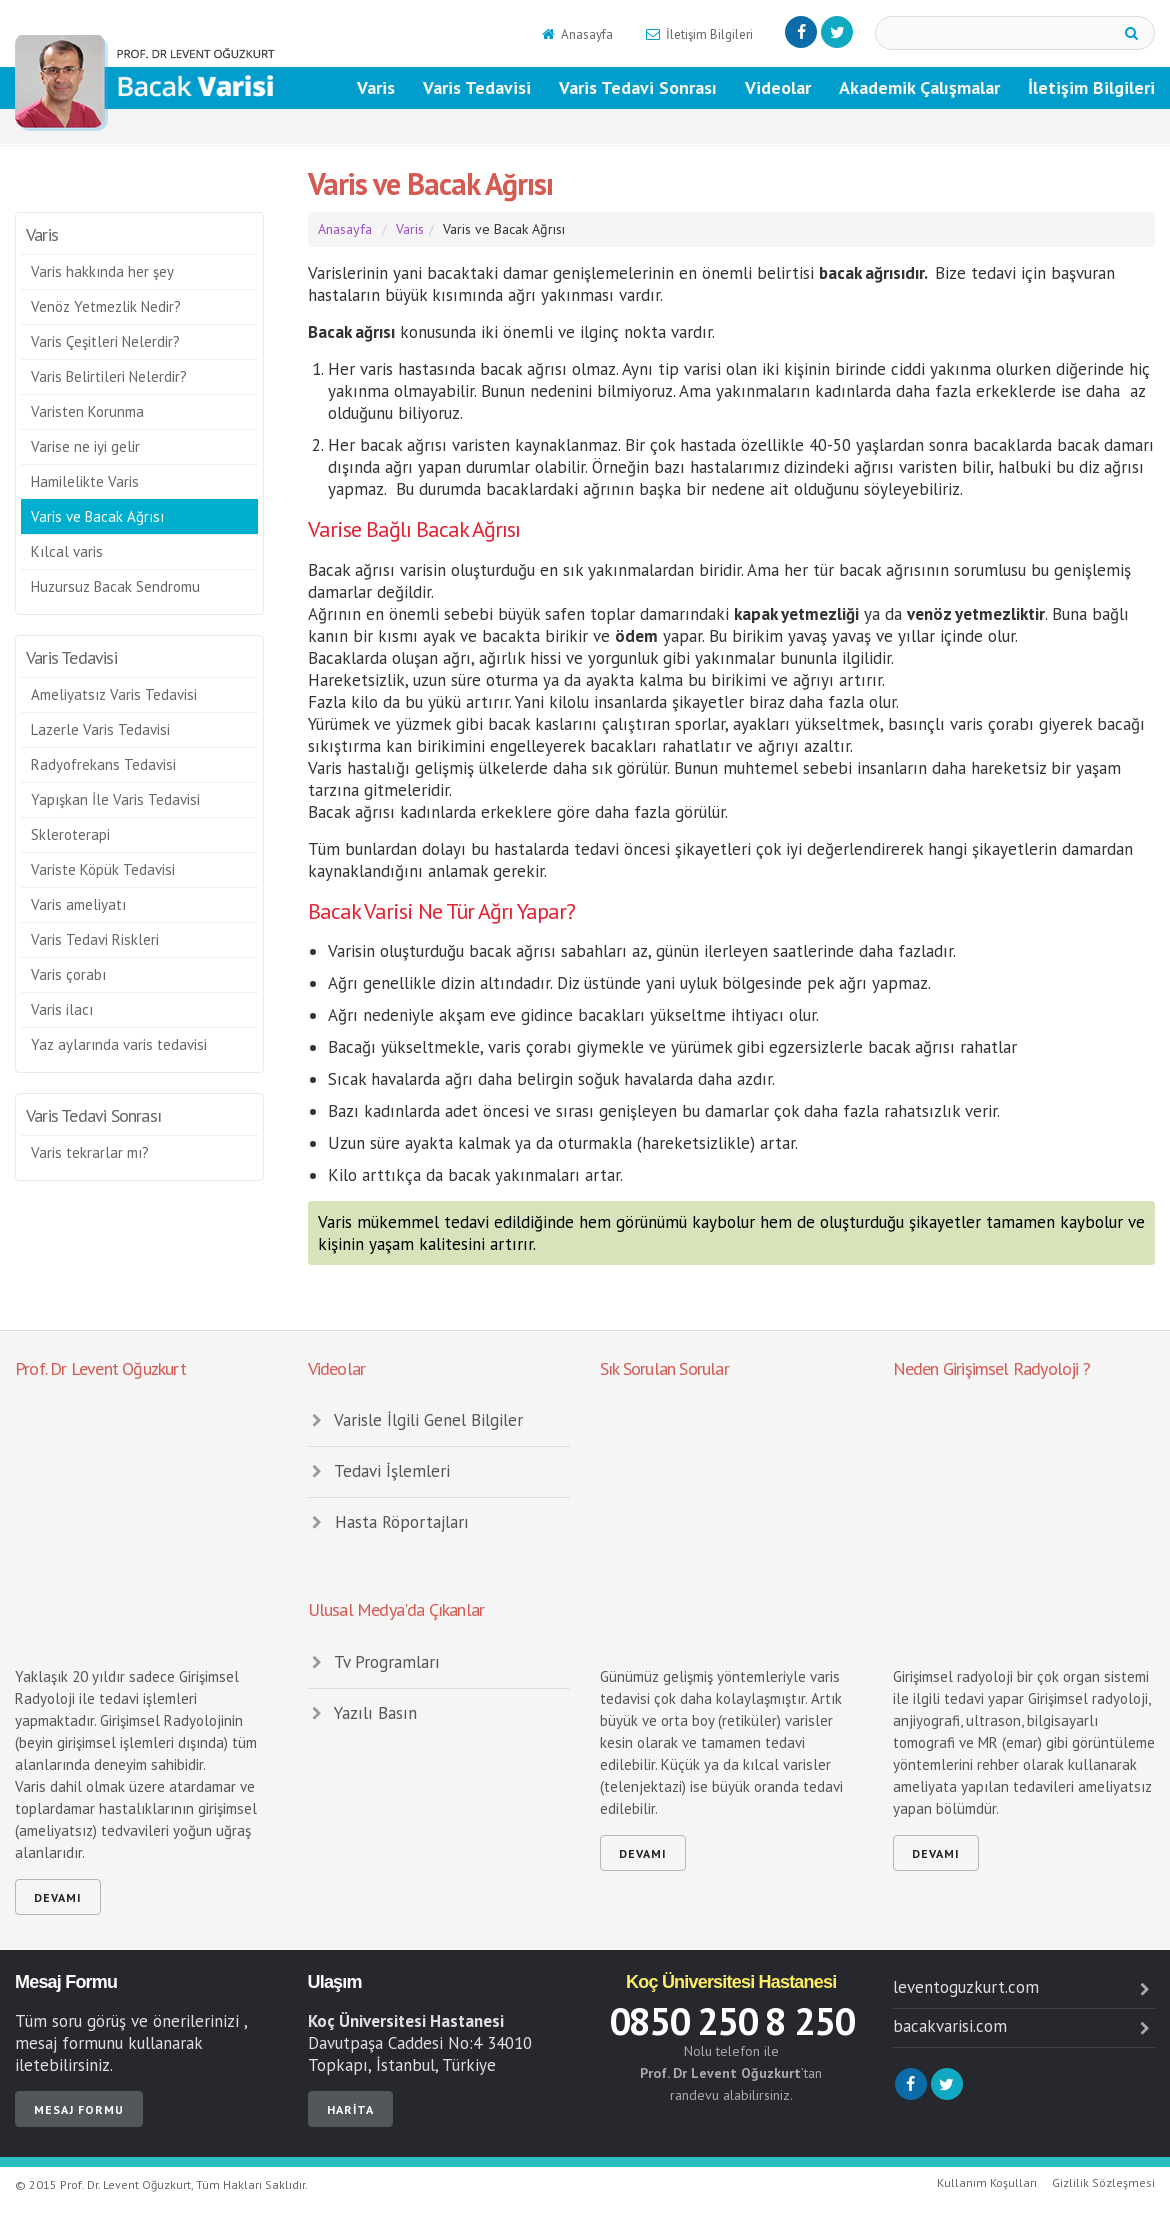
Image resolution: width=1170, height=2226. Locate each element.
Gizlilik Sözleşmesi (1103, 2182)
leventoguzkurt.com (1024, 1987)
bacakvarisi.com (1024, 2026)
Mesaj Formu (66, 1982)
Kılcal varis (67, 551)
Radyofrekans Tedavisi (103, 764)
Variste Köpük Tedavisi (103, 869)
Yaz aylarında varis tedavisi (119, 1044)
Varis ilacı (62, 1009)
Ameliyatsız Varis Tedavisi (114, 694)
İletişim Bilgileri (698, 34)
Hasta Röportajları (389, 1522)
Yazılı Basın (363, 1713)
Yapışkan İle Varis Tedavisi (115, 799)
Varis (376, 87)
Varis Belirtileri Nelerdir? (109, 376)
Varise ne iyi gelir (85, 446)
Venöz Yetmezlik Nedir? (106, 306)
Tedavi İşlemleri (379, 1471)
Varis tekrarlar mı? (90, 1152)
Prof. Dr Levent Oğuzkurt (100, 1368)
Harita (350, 2109)
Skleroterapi (70, 834)
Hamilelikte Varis (85, 481)
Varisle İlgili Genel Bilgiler (416, 1420)
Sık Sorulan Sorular (664, 1368)
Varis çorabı (68, 974)
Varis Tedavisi (477, 87)
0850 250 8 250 (731, 2020)
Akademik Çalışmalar (919, 87)
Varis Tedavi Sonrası (638, 87)
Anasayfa (576, 34)
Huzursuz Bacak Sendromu (115, 586)
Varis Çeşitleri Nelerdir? (105, 341)
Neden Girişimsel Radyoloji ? (992, 1368)
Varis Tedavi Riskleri (95, 939)
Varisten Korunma (87, 411)
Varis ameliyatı (78, 904)
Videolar (778, 87)
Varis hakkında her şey (102, 271)
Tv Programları (374, 1662)
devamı (58, 1897)
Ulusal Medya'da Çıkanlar (396, 1609)
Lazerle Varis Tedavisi (100, 729)
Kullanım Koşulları (987, 2182)
